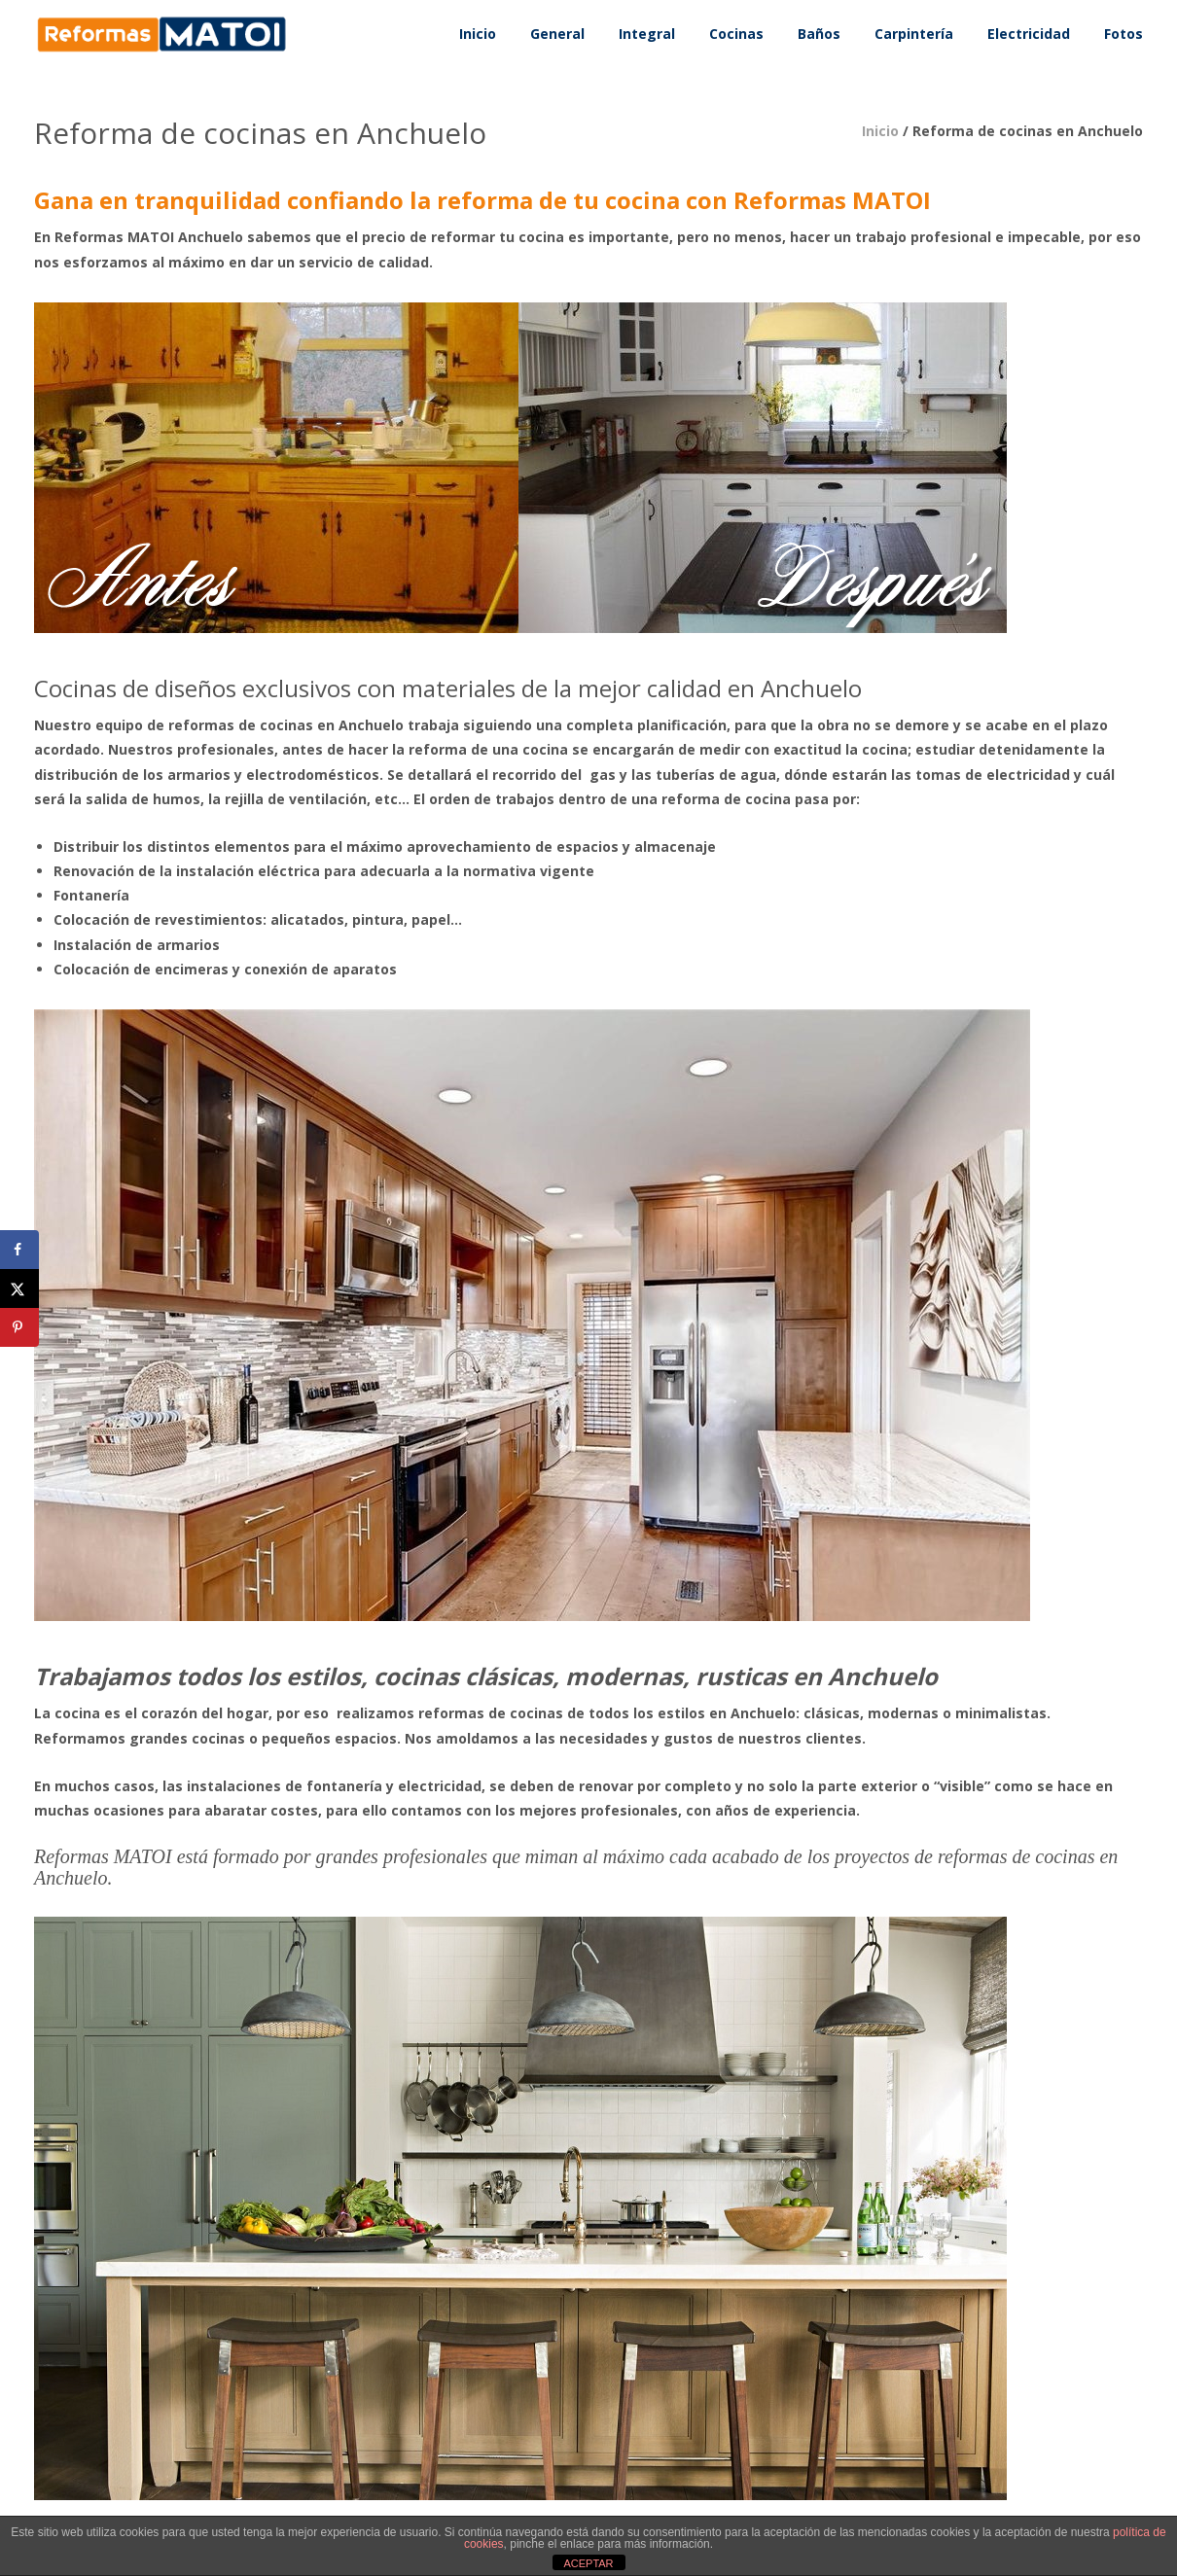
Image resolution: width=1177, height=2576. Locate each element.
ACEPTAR (588, 2563)
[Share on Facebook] (19, 1249)
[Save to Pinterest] (19, 1327)
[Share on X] (19, 1288)
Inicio (880, 131)
